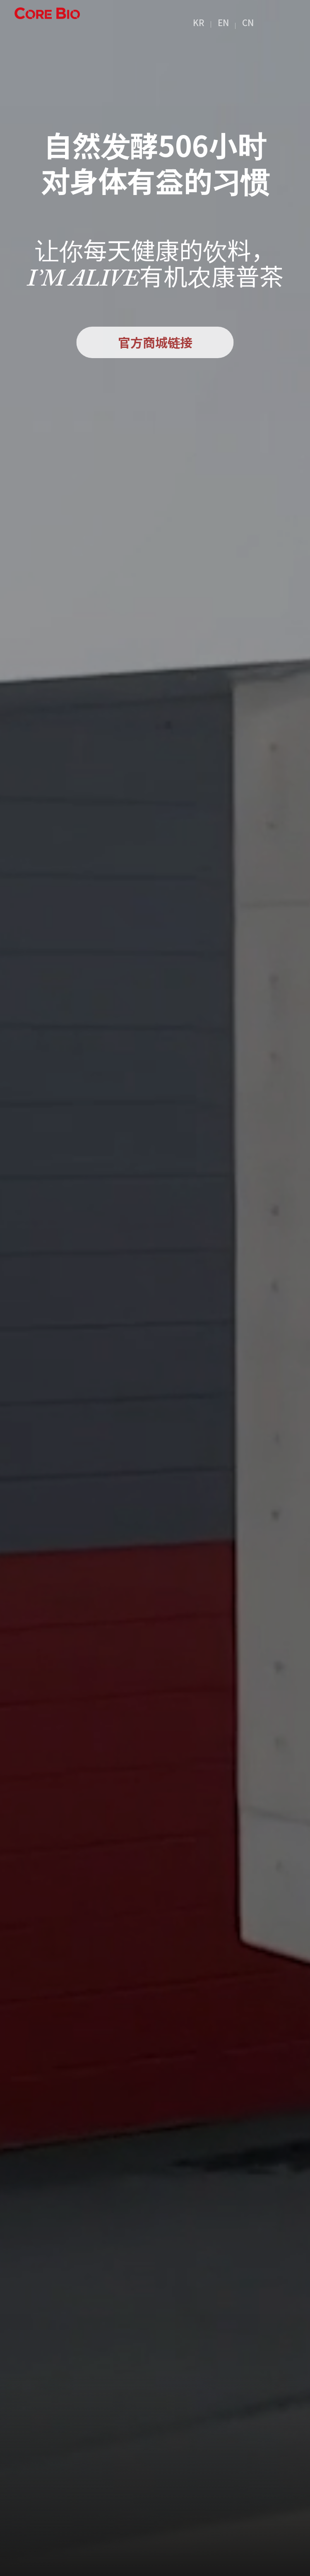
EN (223, 22)
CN (248, 22)
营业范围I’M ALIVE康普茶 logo (47, 21)
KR (198, 22)
